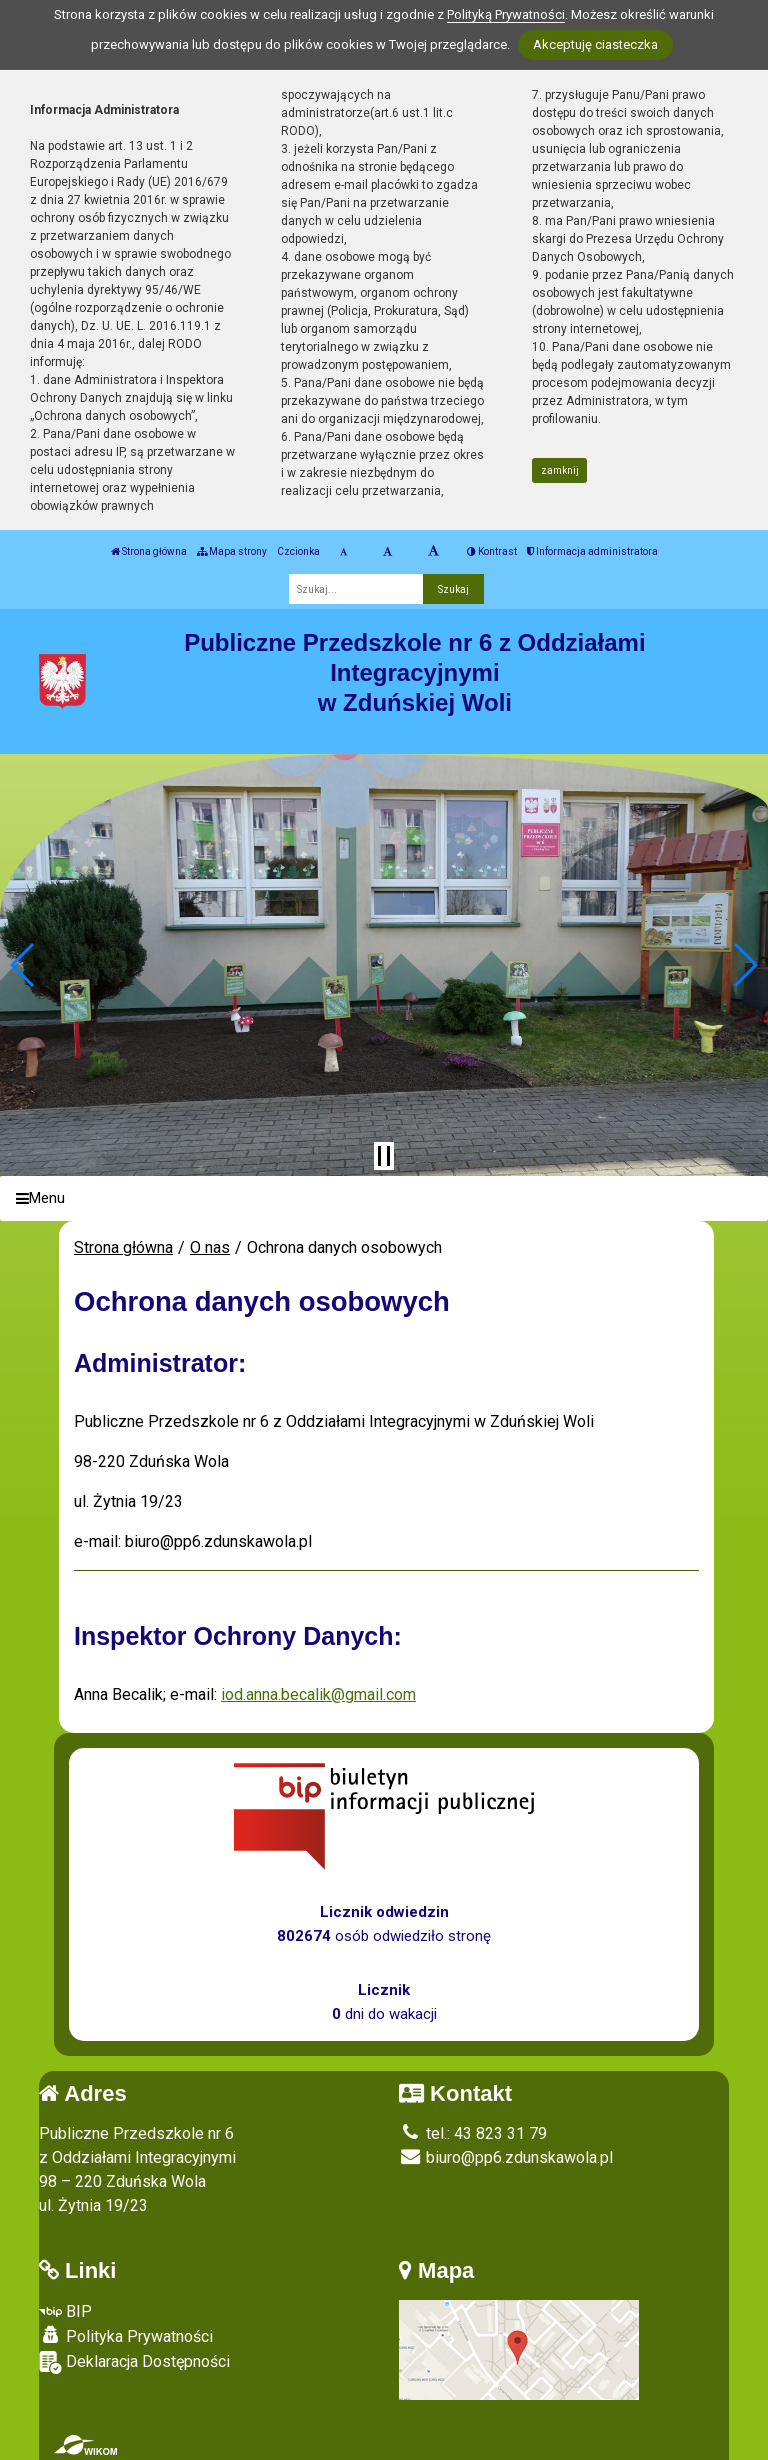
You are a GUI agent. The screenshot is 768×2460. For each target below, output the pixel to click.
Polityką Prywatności (506, 14)
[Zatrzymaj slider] (384, 1156)
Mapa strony (232, 551)
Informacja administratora (592, 551)
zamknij (560, 470)
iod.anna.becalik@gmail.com (318, 1694)
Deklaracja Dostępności (134, 2362)
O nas (210, 1247)
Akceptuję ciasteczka (595, 44)
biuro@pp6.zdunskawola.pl (506, 2157)
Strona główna (149, 551)
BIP (65, 2311)
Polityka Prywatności (126, 2336)
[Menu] (384, 1198)
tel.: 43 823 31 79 (473, 2133)
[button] (23, 965)
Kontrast (492, 551)
